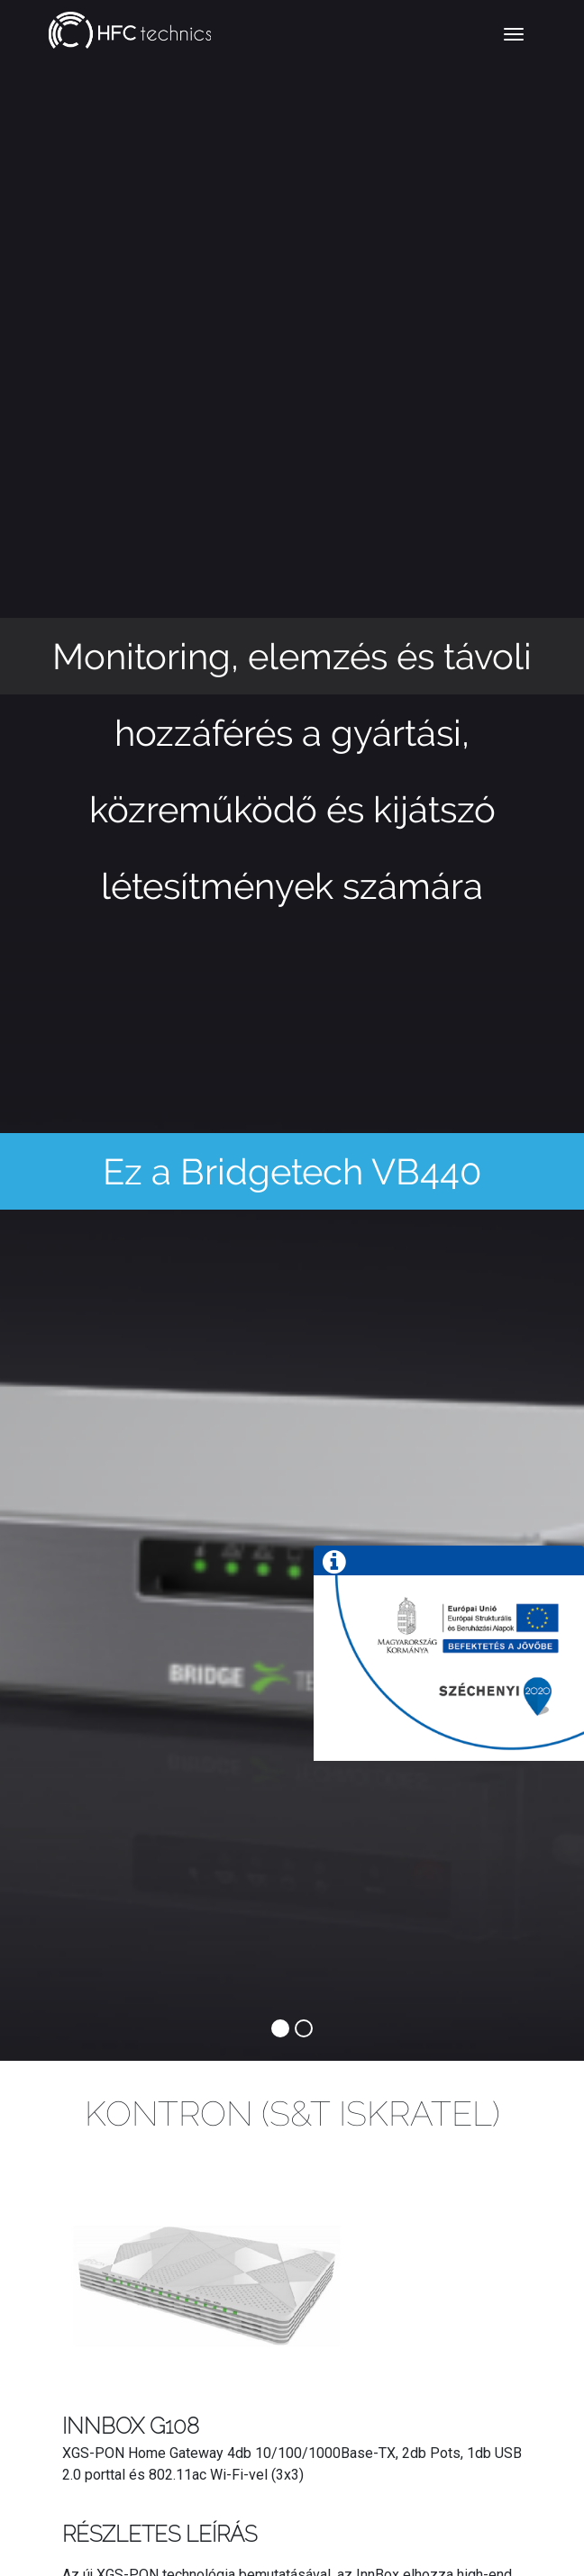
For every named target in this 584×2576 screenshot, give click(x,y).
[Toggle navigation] (513, 34)
